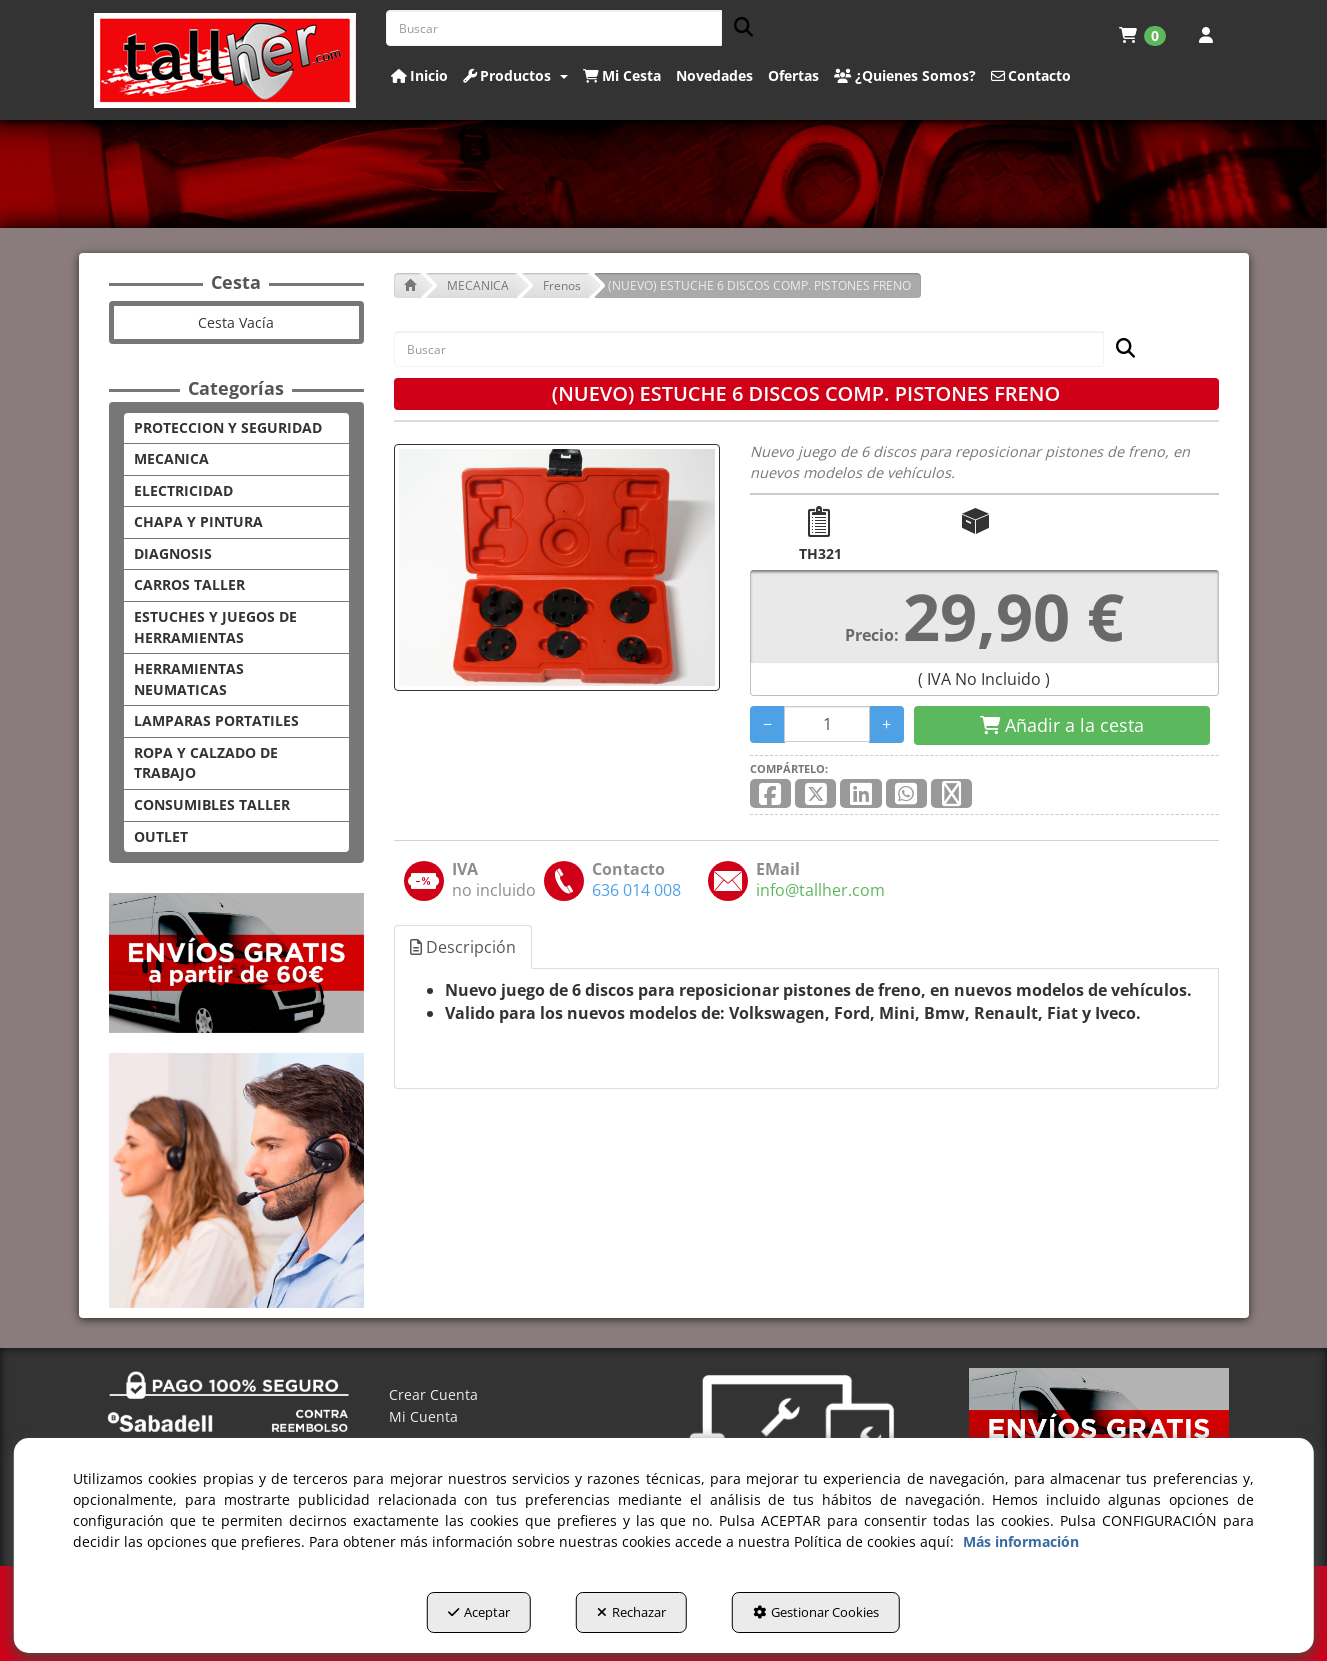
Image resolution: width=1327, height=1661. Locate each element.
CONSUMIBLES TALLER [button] (212, 804)
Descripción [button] (463, 947)
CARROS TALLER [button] (189, 584)
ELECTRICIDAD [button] (183, 490)
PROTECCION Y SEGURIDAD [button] (228, 427)
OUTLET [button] (161, 836)
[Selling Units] (827, 724)
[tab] (464, 947)
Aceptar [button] (479, 1612)
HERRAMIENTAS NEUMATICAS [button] (189, 679)
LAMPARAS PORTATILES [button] (216, 720)
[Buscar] (737, 28)
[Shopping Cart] (1061, 726)
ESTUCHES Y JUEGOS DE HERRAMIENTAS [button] (215, 627)
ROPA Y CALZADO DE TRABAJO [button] (206, 763)
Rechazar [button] (631, 1612)
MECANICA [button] (171, 458)
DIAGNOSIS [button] (173, 553)
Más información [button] (1021, 1541)
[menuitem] (1142, 35)
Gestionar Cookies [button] (816, 1612)
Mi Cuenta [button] (423, 1416)
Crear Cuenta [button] (433, 1394)
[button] (225, 60)
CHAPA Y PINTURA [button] (198, 521)
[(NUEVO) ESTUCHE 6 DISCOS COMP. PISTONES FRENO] (557, 567)
